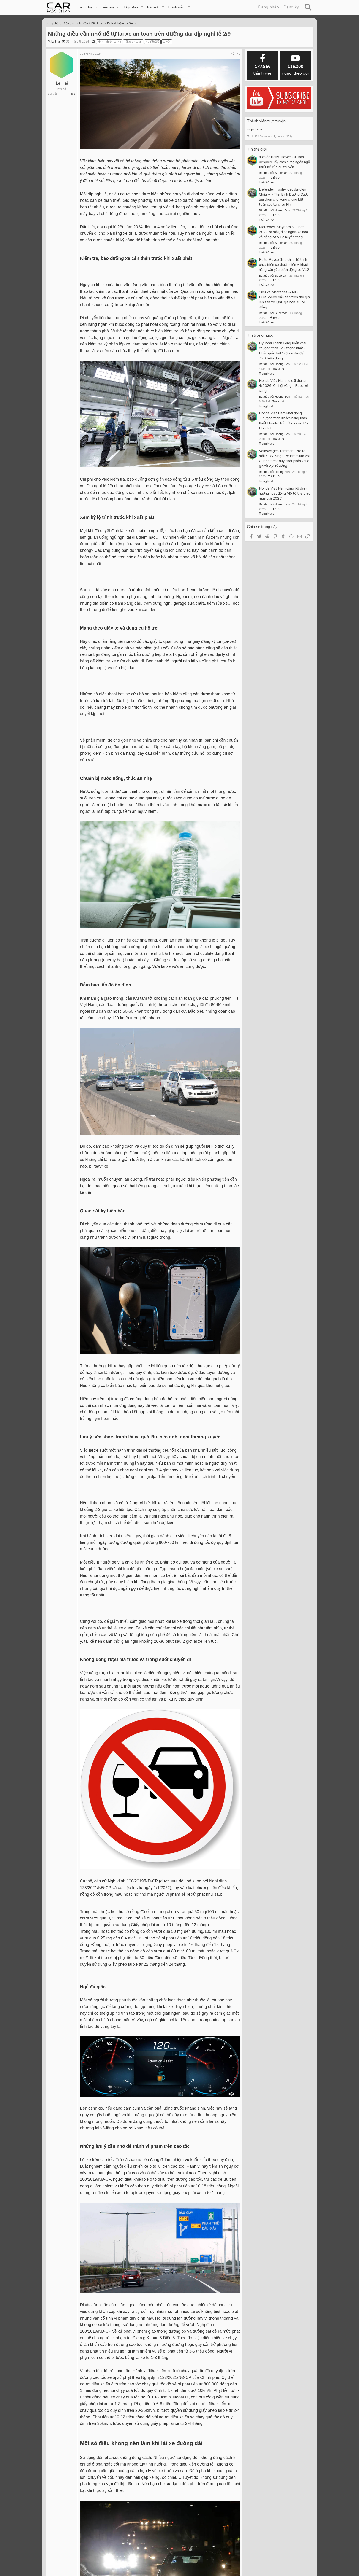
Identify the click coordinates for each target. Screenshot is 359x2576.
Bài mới (152, 7)
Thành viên (176, 7)
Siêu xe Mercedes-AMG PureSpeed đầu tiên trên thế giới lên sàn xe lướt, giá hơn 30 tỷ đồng (284, 300)
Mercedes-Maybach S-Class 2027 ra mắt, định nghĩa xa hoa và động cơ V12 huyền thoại (283, 232)
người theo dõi (295, 65)
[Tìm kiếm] (308, 7)
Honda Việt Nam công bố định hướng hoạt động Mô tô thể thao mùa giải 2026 (284, 493)
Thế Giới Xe (266, 182)
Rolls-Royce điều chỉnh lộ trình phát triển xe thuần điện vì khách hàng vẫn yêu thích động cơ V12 (284, 264)
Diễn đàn (131, 7)
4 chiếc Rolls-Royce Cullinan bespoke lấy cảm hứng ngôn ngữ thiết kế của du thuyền (284, 162)
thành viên (262, 65)
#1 (238, 54)
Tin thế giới (257, 149)
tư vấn (167, 41)
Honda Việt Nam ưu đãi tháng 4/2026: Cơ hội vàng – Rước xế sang (283, 385)
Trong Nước (266, 374)
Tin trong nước (260, 335)
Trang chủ (84, 7)
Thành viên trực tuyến (266, 121)
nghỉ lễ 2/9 (152, 41)
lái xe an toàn (133, 41)
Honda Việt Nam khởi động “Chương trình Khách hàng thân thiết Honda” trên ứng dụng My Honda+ (283, 421)
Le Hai (55, 42)
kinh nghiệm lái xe (109, 41)
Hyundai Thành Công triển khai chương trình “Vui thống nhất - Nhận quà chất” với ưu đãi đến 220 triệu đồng (282, 351)
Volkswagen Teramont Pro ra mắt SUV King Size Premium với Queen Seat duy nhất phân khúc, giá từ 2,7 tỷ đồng (284, 458)
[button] (108, 7)
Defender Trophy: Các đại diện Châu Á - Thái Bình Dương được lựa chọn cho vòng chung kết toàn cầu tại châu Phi (283, 197)
